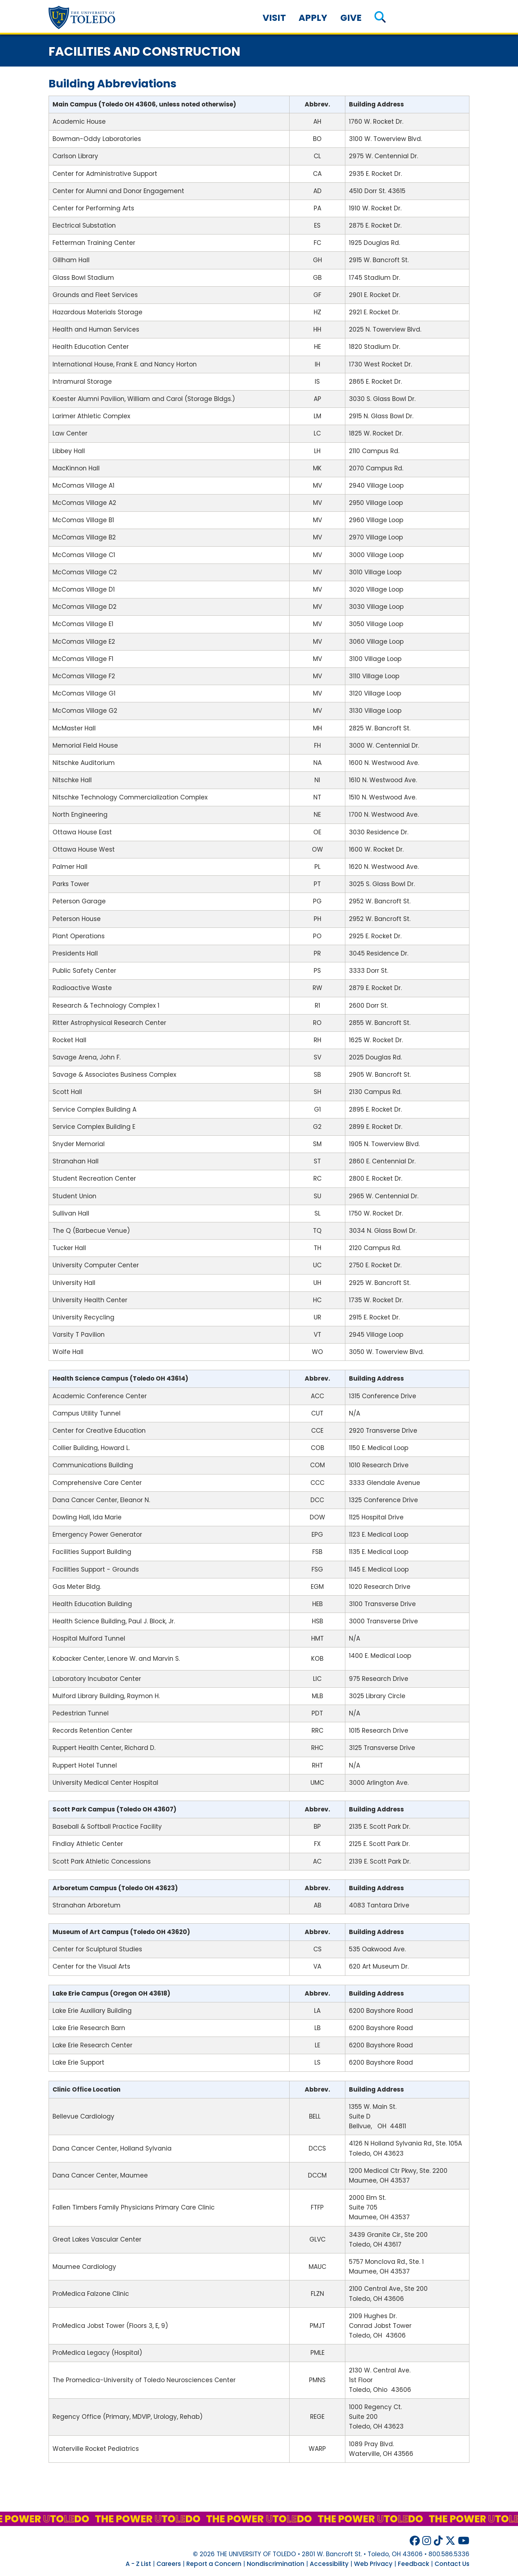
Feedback (413, 2563)
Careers (168, 2563)
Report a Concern (213, 2563)
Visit (274, 18)
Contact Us (452, 2563)
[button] (380, 18)
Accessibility (329, 2563)
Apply (313, 18)
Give (351, 18)
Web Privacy (373, 2563)
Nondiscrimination (275, 2563)
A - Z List (138, 2563)
